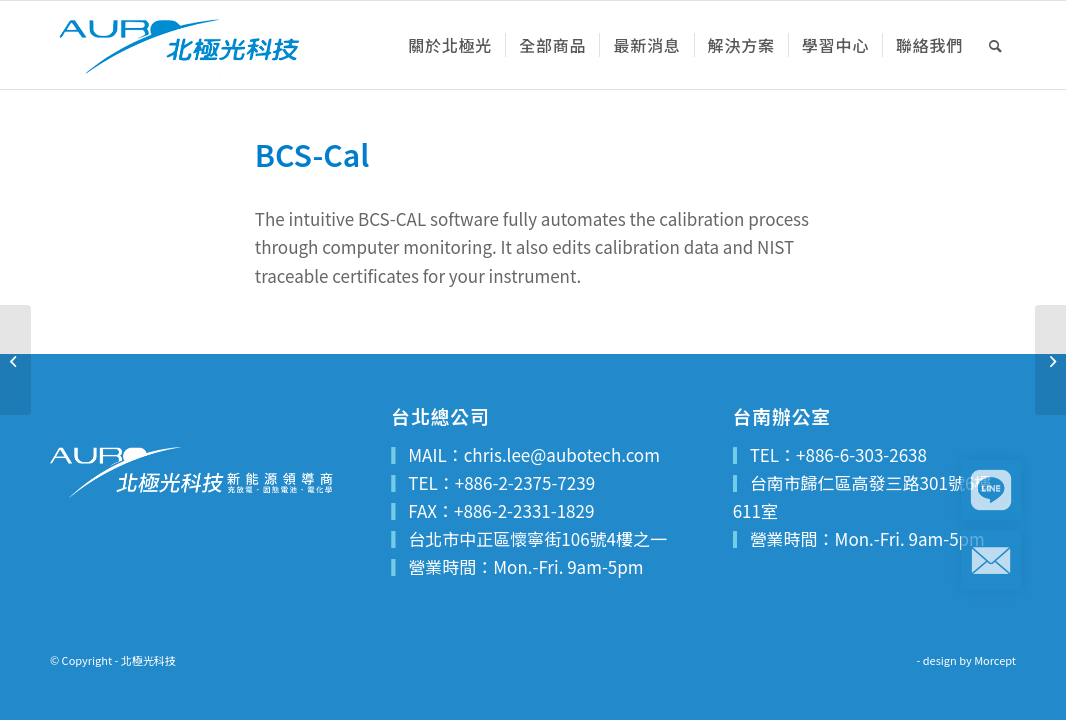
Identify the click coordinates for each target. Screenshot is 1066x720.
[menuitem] (450, 45)
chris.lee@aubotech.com (562, 454)
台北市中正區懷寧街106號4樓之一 (537, 538)
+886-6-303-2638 (861, 454)
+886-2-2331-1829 (524, 510)
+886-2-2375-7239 (525, 482)
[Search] (996, 45)
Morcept (995, 660)
